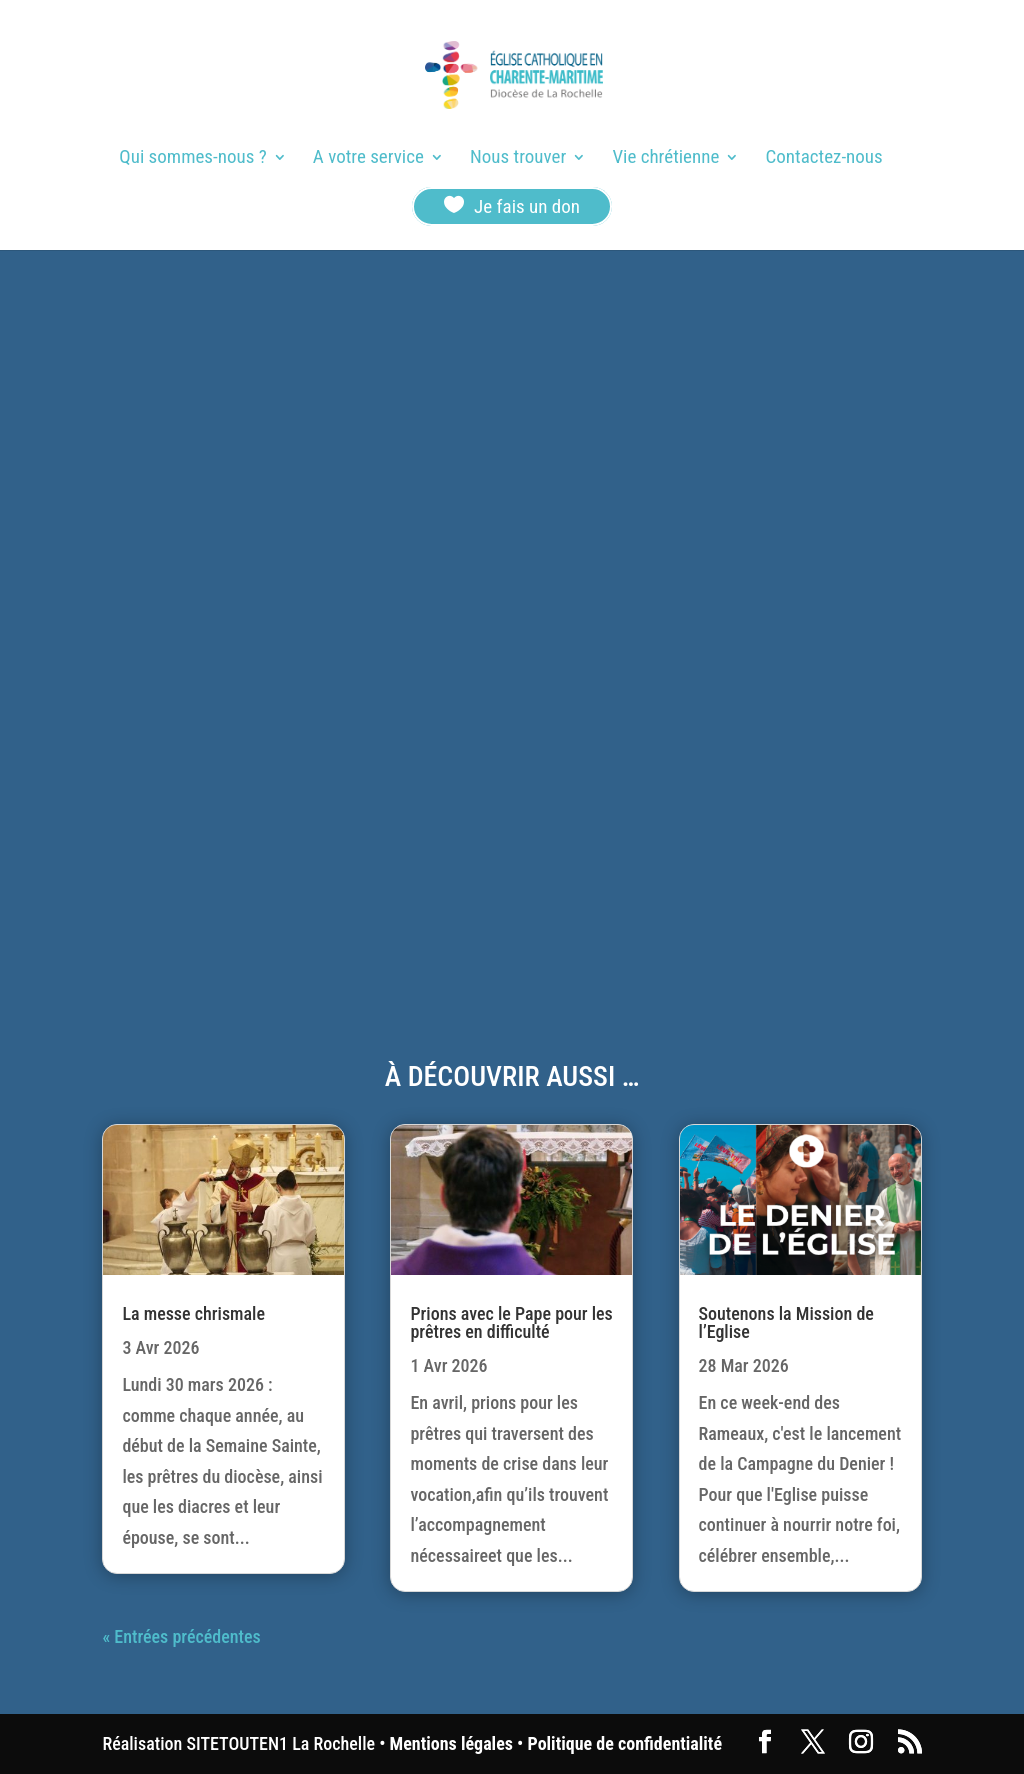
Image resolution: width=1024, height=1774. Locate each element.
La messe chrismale (193, 1313)
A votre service (368, 159)
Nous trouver (518, 159)
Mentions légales (451, 1743)
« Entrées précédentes (181, 1636)
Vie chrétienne (665, 159)
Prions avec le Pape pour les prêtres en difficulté (511, 1322)
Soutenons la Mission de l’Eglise (786, 1322)
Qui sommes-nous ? (192, 159)
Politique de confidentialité (625, 1743)
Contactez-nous (824, 159)
